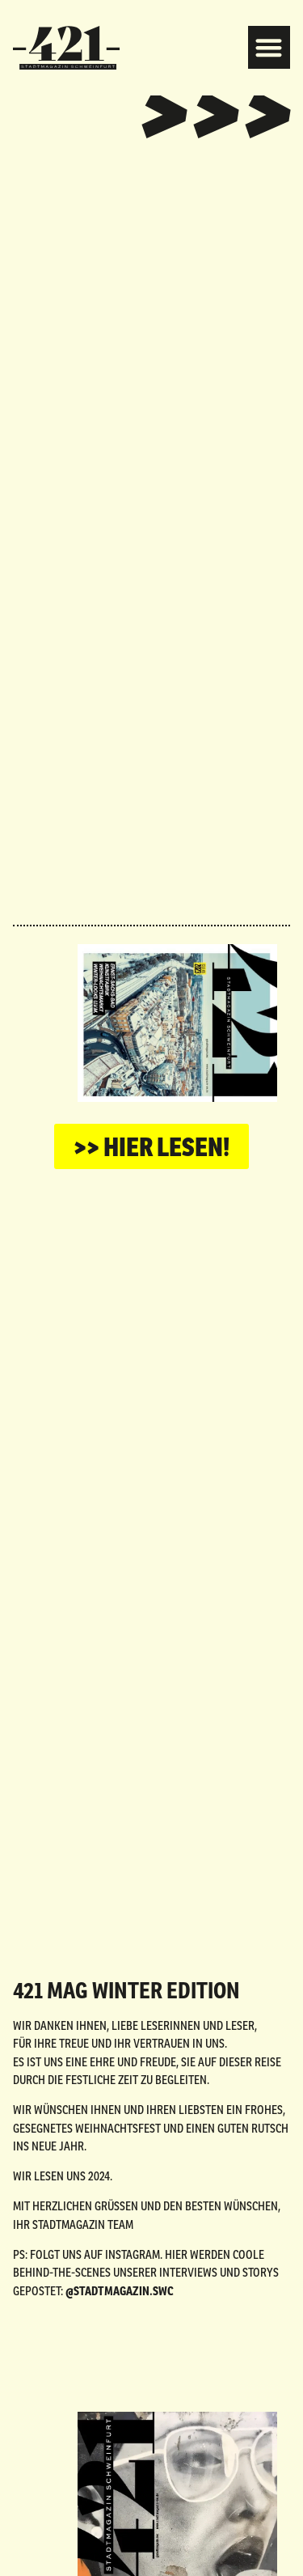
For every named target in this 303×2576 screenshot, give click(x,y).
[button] (269, 47)
